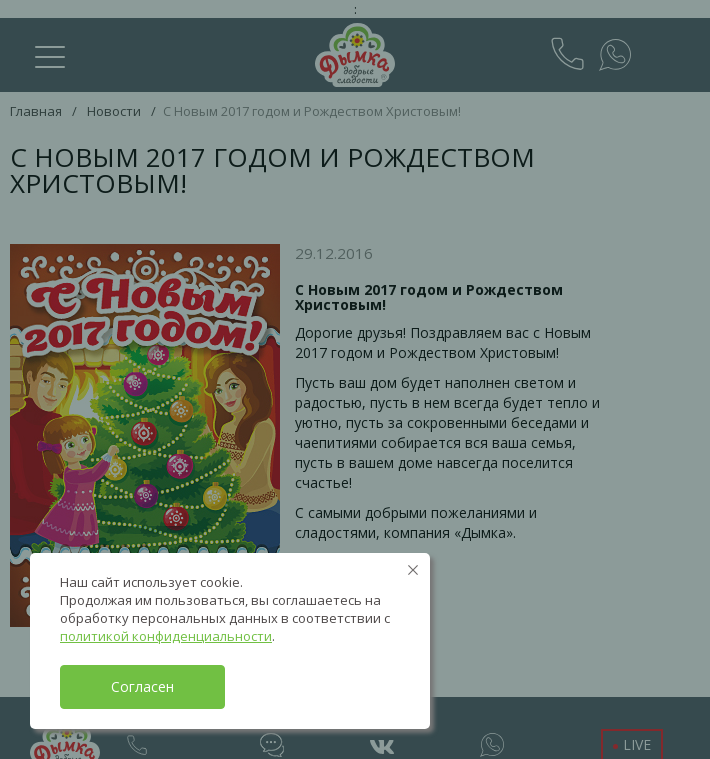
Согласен (142, 686)
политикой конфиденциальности (166, 636)
